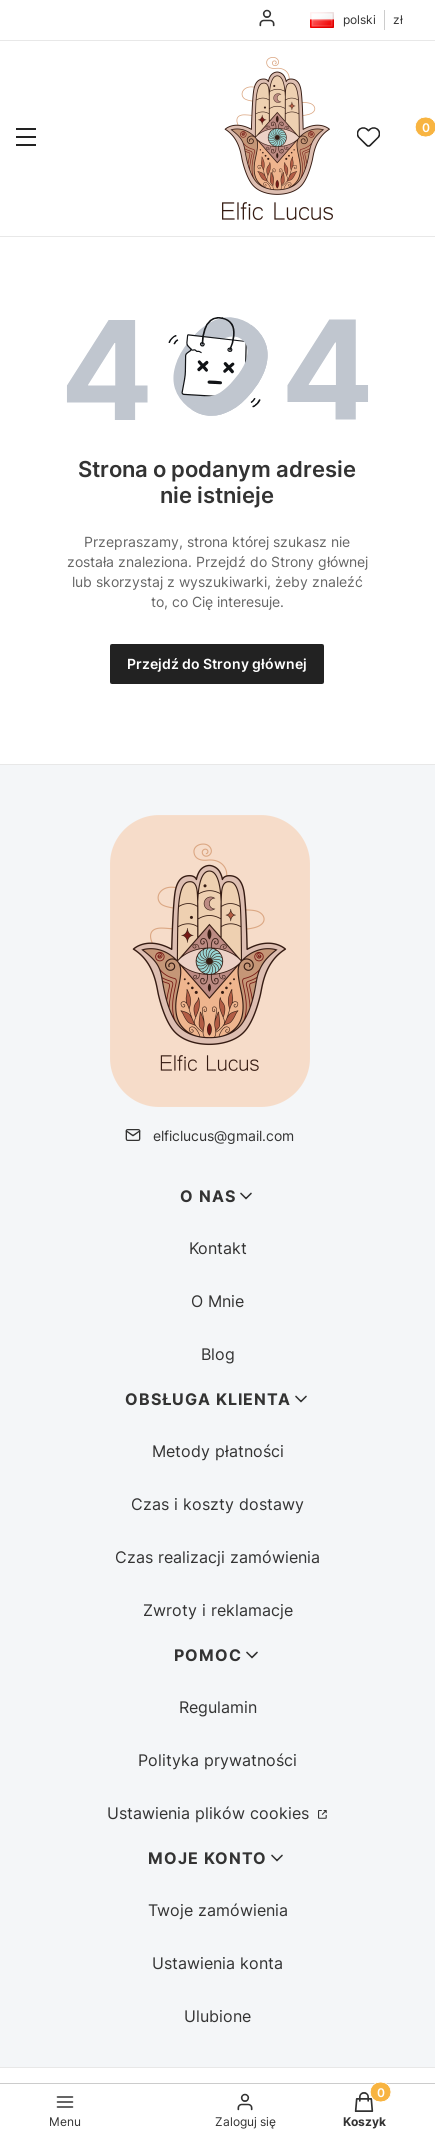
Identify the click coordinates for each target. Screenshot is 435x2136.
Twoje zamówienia (218, 1910)
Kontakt (218, 1248)
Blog (218, 1354)
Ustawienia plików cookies (210, 1813)
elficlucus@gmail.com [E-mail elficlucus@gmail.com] (223, 1135)
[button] (26, 139)
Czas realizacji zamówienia (217, 1557)
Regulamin (218, 1707)
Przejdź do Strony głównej (217, 663)
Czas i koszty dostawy (217, 1504)
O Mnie (217, 1301)
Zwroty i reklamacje (218, 1610)
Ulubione (217, 2016)
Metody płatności (218, 1451)
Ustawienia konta (217, 1963)
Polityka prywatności (217, 1760)
